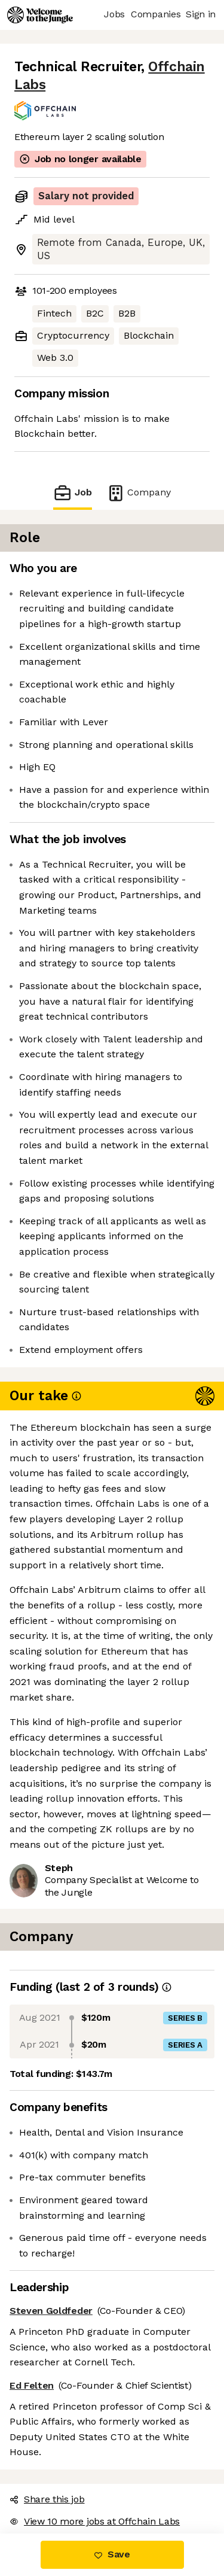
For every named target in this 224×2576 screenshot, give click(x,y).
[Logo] (40, 15)
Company (138, 493)
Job (72, 493)
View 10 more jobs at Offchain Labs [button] (95, 2521)
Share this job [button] (47, 2499)
